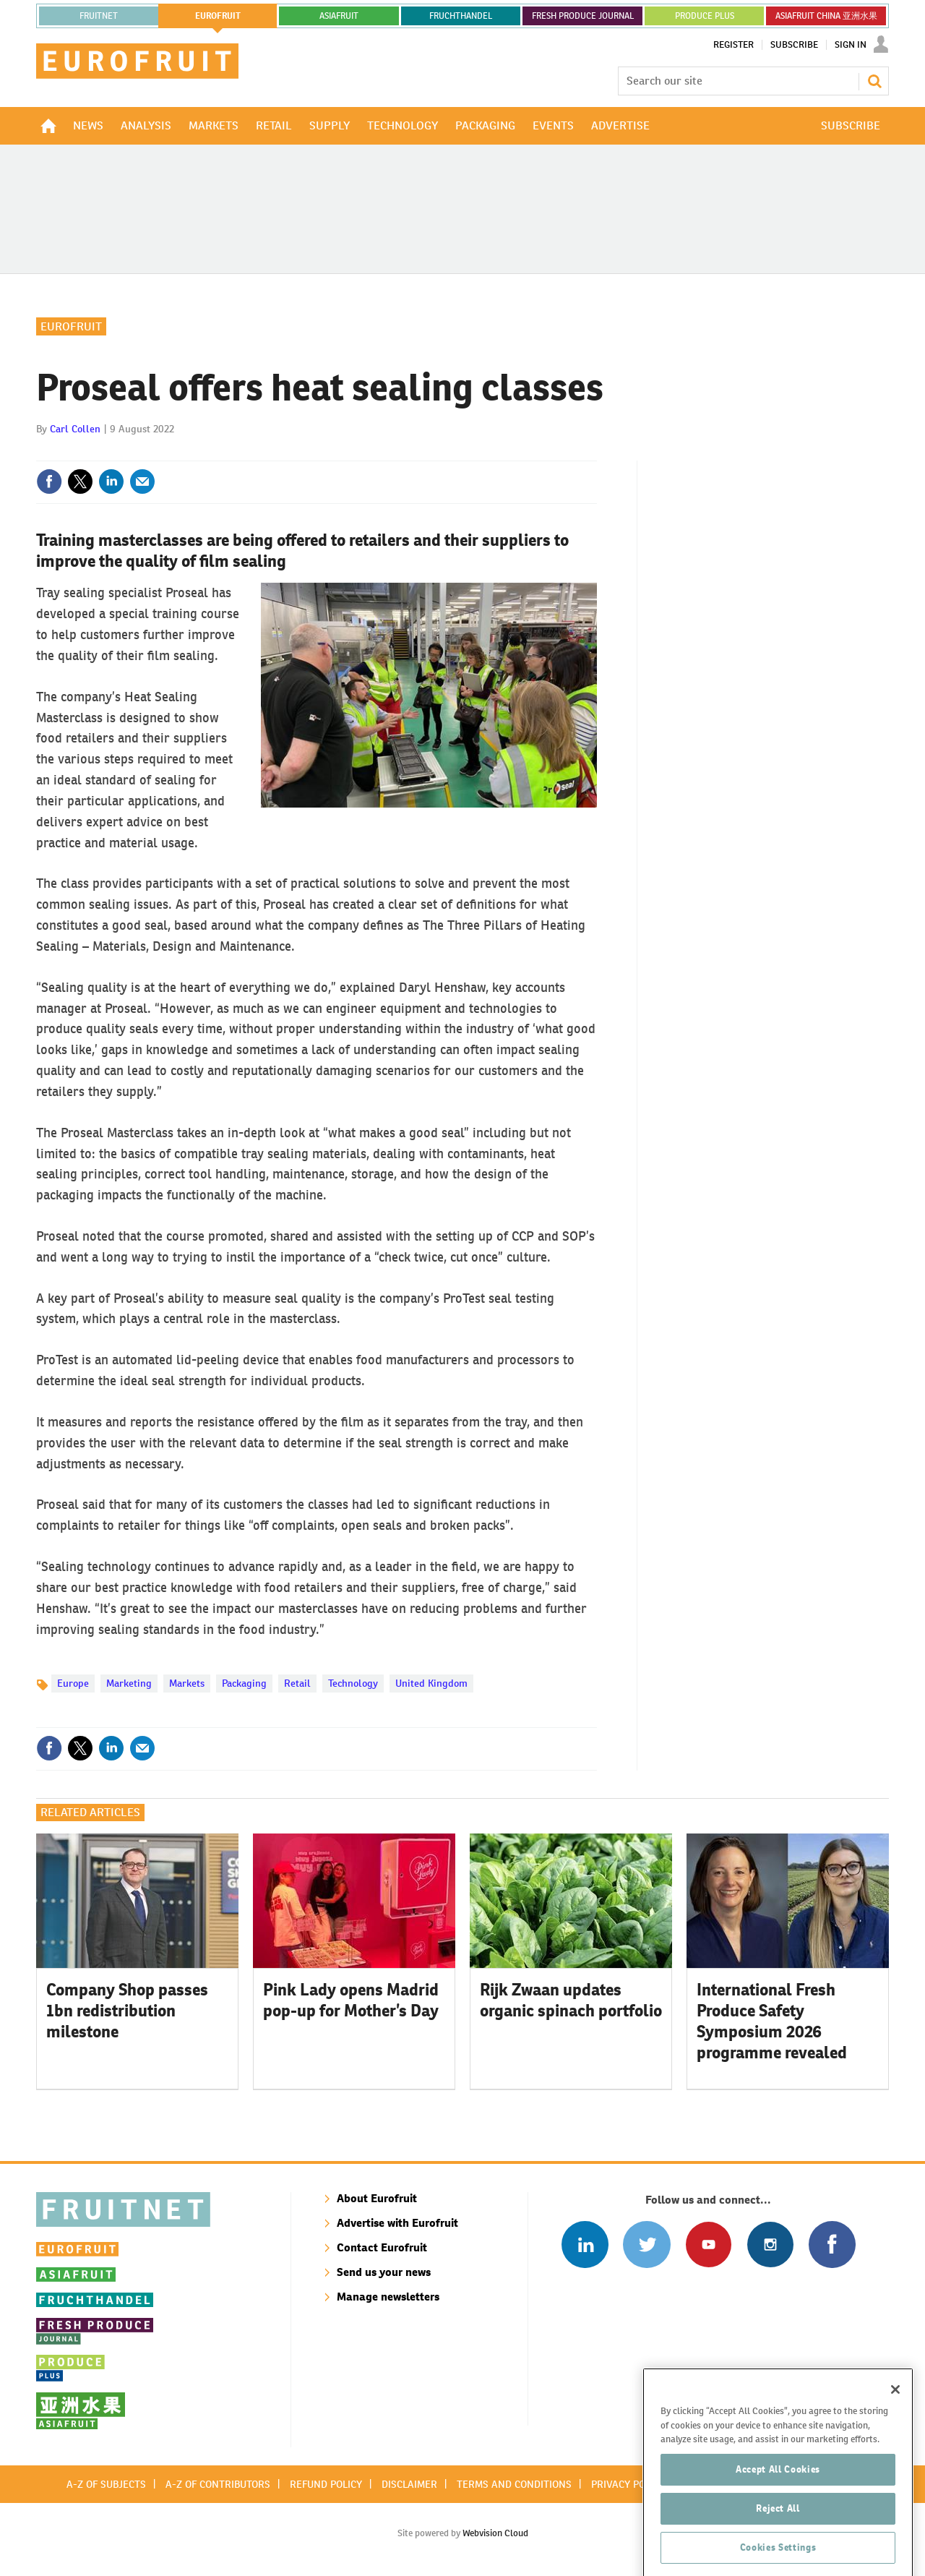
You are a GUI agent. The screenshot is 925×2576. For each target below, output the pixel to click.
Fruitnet (98, 16)
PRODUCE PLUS (704, 16)
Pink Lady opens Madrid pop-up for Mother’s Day (351, 2000)
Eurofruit (71, 326)
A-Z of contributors (217, 2484)
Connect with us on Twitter (646, 2244)
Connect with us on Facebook (832, 2244)
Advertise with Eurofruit (397, 2222)
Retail (297, 1683)
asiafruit (338, 16)
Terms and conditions (514, 2484)
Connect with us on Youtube (708, 2244)
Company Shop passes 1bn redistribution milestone (127, 2010)
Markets (187, 1683)
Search (874, 81)
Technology (353, 1683)
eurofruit (218, 16)
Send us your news (384, 2272)
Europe (73, 1683)
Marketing (129, 1683)
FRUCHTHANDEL (460, 16)
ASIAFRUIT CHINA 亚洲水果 (826, 16)
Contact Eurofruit (382, 2247)
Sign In (850, 45)
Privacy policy (628, 2484)
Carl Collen (75, 428)
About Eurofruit (377, 2198)
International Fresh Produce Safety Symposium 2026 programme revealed (772, 2021)
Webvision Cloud (495, 2533)
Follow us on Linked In (585, 2244)
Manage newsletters (388, 2296)
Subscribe (794, 45)
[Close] (895, 2452)
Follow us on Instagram (770, 2244)
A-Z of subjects (106, 2484)
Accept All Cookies (778, 2532)
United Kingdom (431, 1683)
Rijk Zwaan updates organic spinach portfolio (571, 2000)
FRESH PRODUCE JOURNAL (583, 16)
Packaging (244, 1683)
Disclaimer (409, 2484)
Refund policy (326, 2484)
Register (733, 45)
